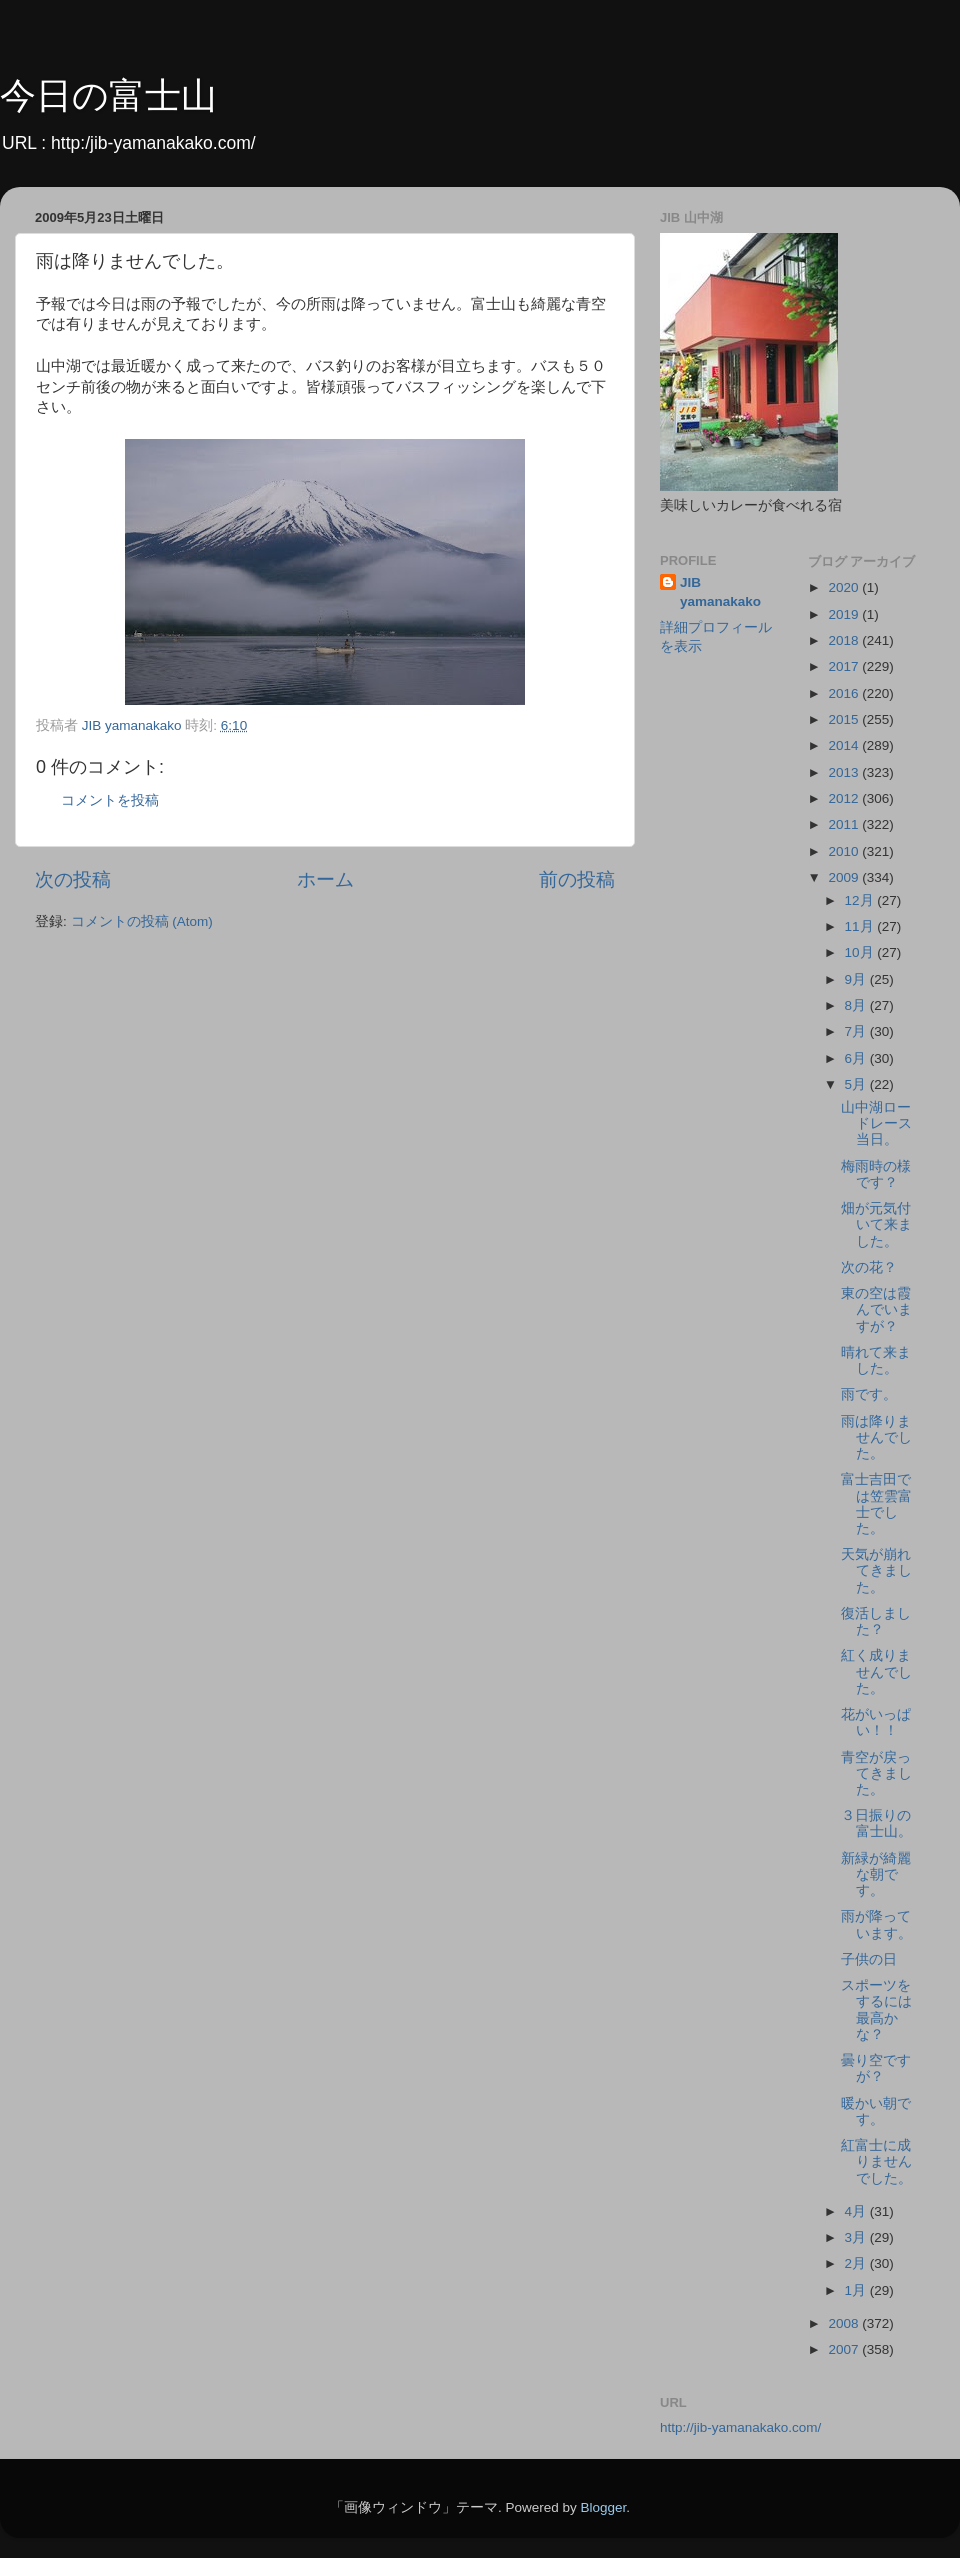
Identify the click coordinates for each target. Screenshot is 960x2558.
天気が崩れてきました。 (876, 1570)
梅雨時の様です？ (876, 1174)
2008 (845, 2323)
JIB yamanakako (720, 592)
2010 (845, 851)
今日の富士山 (108, 95)
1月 (857, 2290)
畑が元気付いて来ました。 (876, 1224)
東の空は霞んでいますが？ (876, 1309)
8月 (857, 1005)
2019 (845, 614)
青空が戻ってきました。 (876, 1773)
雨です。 (869, 1394)
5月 (857, 1084)
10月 (861, 952)
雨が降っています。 (876, 1924)
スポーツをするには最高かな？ (876, 2010)
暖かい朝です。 (876, 2111)
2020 (845, 587)
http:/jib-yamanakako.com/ (153, 143)
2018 (845, 640)
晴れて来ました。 (876, 1360)
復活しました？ (876, 1621)
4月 (857, 2211)
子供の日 (869, 1959)
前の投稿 (577, 879)
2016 (845, 693)
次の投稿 (73, 879)
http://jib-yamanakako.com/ (740, 2427)
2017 (845, 666)
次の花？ (869, 1267)
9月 (857, 979)
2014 (845, 745)
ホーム (325, 879)
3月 (857, 2237)
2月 (857, 2263)
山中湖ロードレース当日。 (876, 1123)
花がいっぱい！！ (876, 1722)
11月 (861, 926)
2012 (845, 798)
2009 (845, 877)
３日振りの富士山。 (876, 1823)
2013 (845, 772)
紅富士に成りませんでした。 (876, 2161)
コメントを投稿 (110, 800)
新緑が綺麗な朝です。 (876, 1874)
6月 (857, 1058)
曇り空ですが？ (876, 2068)
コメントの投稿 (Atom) (142, 921)
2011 (845, 824)
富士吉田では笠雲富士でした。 (876, 1504)
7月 (857, 1031)
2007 (845, 2349)
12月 (861, 900)
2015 (845, 719)
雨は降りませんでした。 (876, 1437)
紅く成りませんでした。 (876, 1671)
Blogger (603, 2507)
